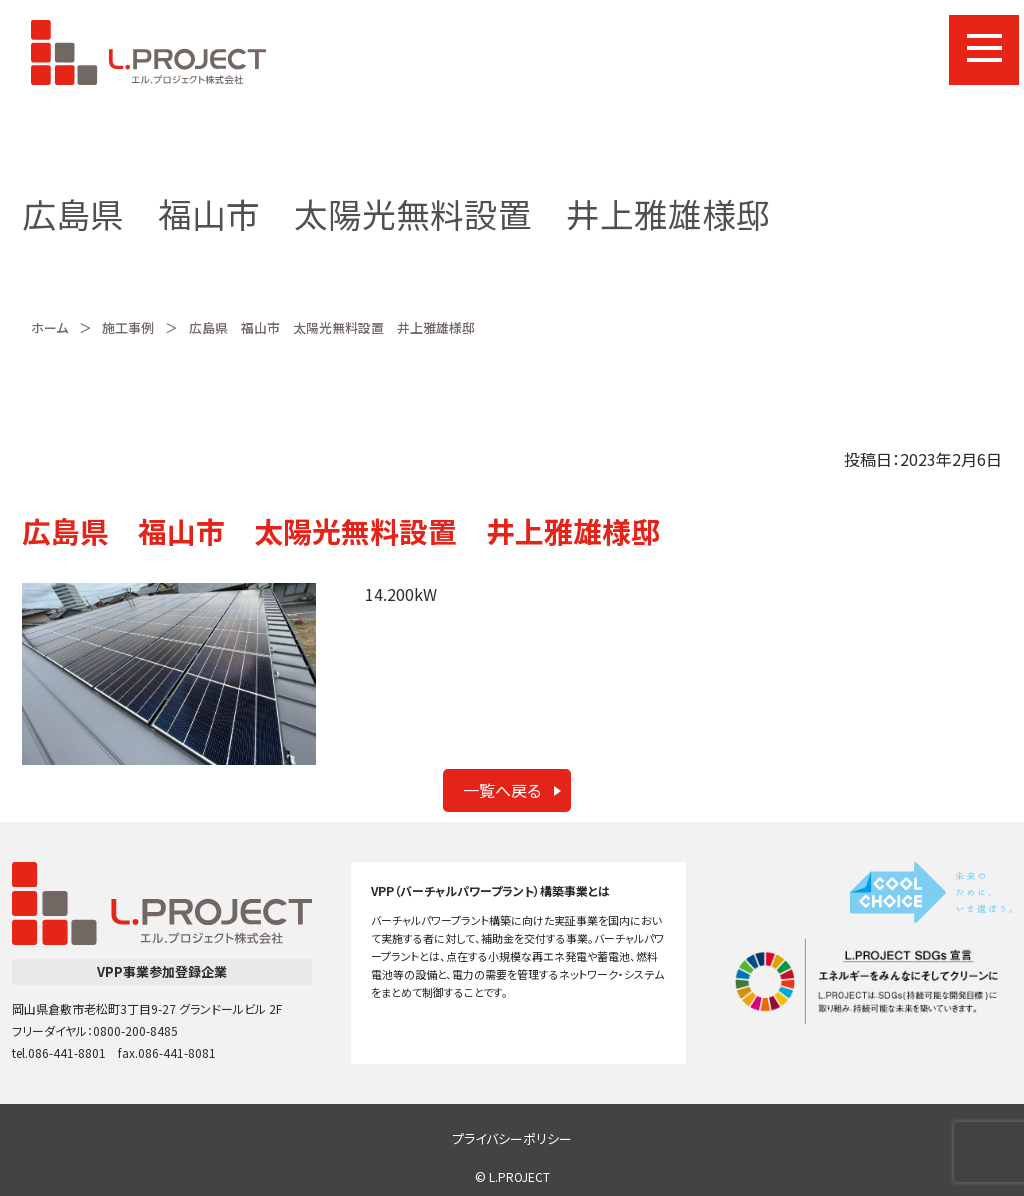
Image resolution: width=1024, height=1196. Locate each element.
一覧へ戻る (502, 790)
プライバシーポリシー (512, 1138)
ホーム (49, 327)
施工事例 (128, 327)
